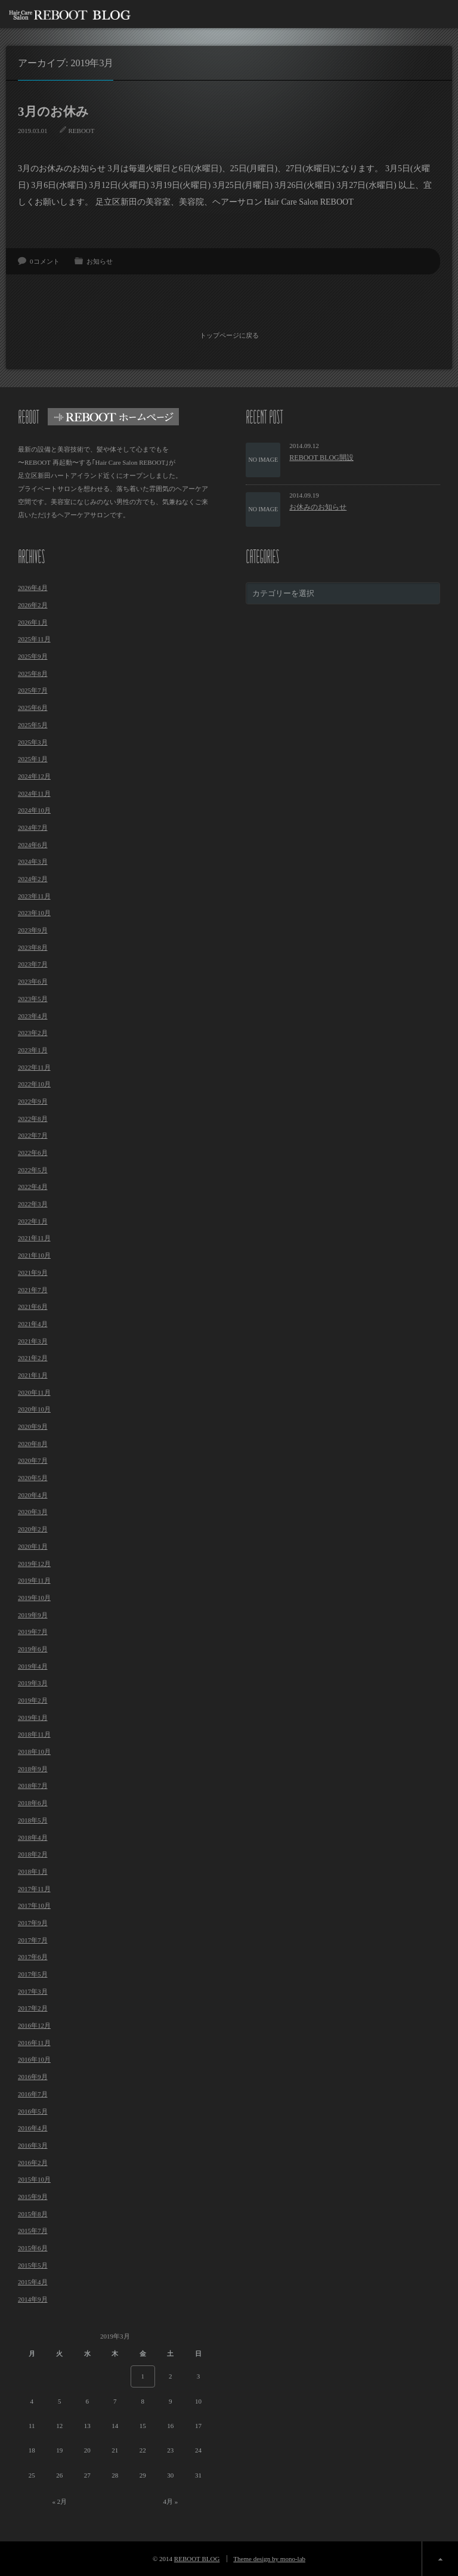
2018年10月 (34, 1750)
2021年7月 (33, 1288)
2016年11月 (34, 2041)
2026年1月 (33, 621)
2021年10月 (34, 1254)
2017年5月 (33, 1972)
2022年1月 (33, 1220)
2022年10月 (34, 1082)
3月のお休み (53, 111)
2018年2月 (33, 1853)
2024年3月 (33, 860)
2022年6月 (33, 1151)
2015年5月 (33, 2264)
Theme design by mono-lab (269, 2557)
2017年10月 (34, 1904)
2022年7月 (33, 1134)
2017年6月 (33, 1955)
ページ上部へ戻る (440, 2558)
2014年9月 (33, 2298)
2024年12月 (34, 775)
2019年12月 (34, 1561)
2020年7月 (33, 1459)
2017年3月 (33, 1990)
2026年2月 (33, 603)
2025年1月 (33, 757)
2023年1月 (33, 1048)
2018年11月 (34, 1733)
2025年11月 (34, 637)
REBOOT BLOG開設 (321, 456)
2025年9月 (33, 655)
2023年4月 (33, 1014)
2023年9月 (33, 928)
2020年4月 (33, 1493)
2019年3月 (33, 1681)
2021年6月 (33, 1305)
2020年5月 (33, 1476)
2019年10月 (34, 1596)
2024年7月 (33, 826)
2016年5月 (33, 2109)
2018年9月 (33, 1767)
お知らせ (99, 261)
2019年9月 (33, 1613)
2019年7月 (33, 1630)
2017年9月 (33, 1921)
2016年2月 (33, 2161)
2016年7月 (33, 2092)
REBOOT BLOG (197, 2557)
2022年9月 (33, 1100)
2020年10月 (34, 1407)
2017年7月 (33, 1938)
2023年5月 (33, 997)
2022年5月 (33, 1168)
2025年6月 (33, 706)
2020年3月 (33, 1510)
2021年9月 (33, 1271)
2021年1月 (33, 1373)
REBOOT (82, 130)
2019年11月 (34, 1579)
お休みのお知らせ (317, 506)
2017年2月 (33, 2006)
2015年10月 (34, 2178)
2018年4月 (33, 1835)
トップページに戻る (229, 334)
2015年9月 (33, 2195)
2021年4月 (33, 1322)
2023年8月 (33, 946)
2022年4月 (33, 1185)
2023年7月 (33, 962)
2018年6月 (33, 1801)
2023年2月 (33, 1031)
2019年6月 (33, 1647)
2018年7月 (33, 1784)
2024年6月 (33, 843)
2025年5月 (33, 723)
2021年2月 (33, 1356)
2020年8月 (33, 1442)
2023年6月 (33, 980)
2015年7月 (33, 2229)
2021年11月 (34, 1236)
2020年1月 (33, 1545)
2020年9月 (33, 1425)
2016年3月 (33, 2144)
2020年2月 (33, 1527)
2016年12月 (34, 2024)
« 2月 (59, 2500)
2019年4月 (33, 1665)
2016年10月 (34, 2058)
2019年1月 (33, 1716)
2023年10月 (34, 911)
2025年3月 (33, 740)
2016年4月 (33, 2126)
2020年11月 (34, 1391)
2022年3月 (33, 1202)
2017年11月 (34, 1887)
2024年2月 (33, 877)
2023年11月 (34, 894)
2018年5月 (33, 1819)
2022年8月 (33, 1117)
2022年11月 (34, 1066)
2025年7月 (33, 689)
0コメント (45, 261)
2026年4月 (33, 586)
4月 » (170, 2500)
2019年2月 (33, 1699)
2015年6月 (33, 2246)
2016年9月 (33, 2075)
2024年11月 (34, 792)
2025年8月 (33, 672)
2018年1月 (33, 1870)
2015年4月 (33, 2280)
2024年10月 (34, 809)
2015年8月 (33, 2212)
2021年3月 (33, 1339)
